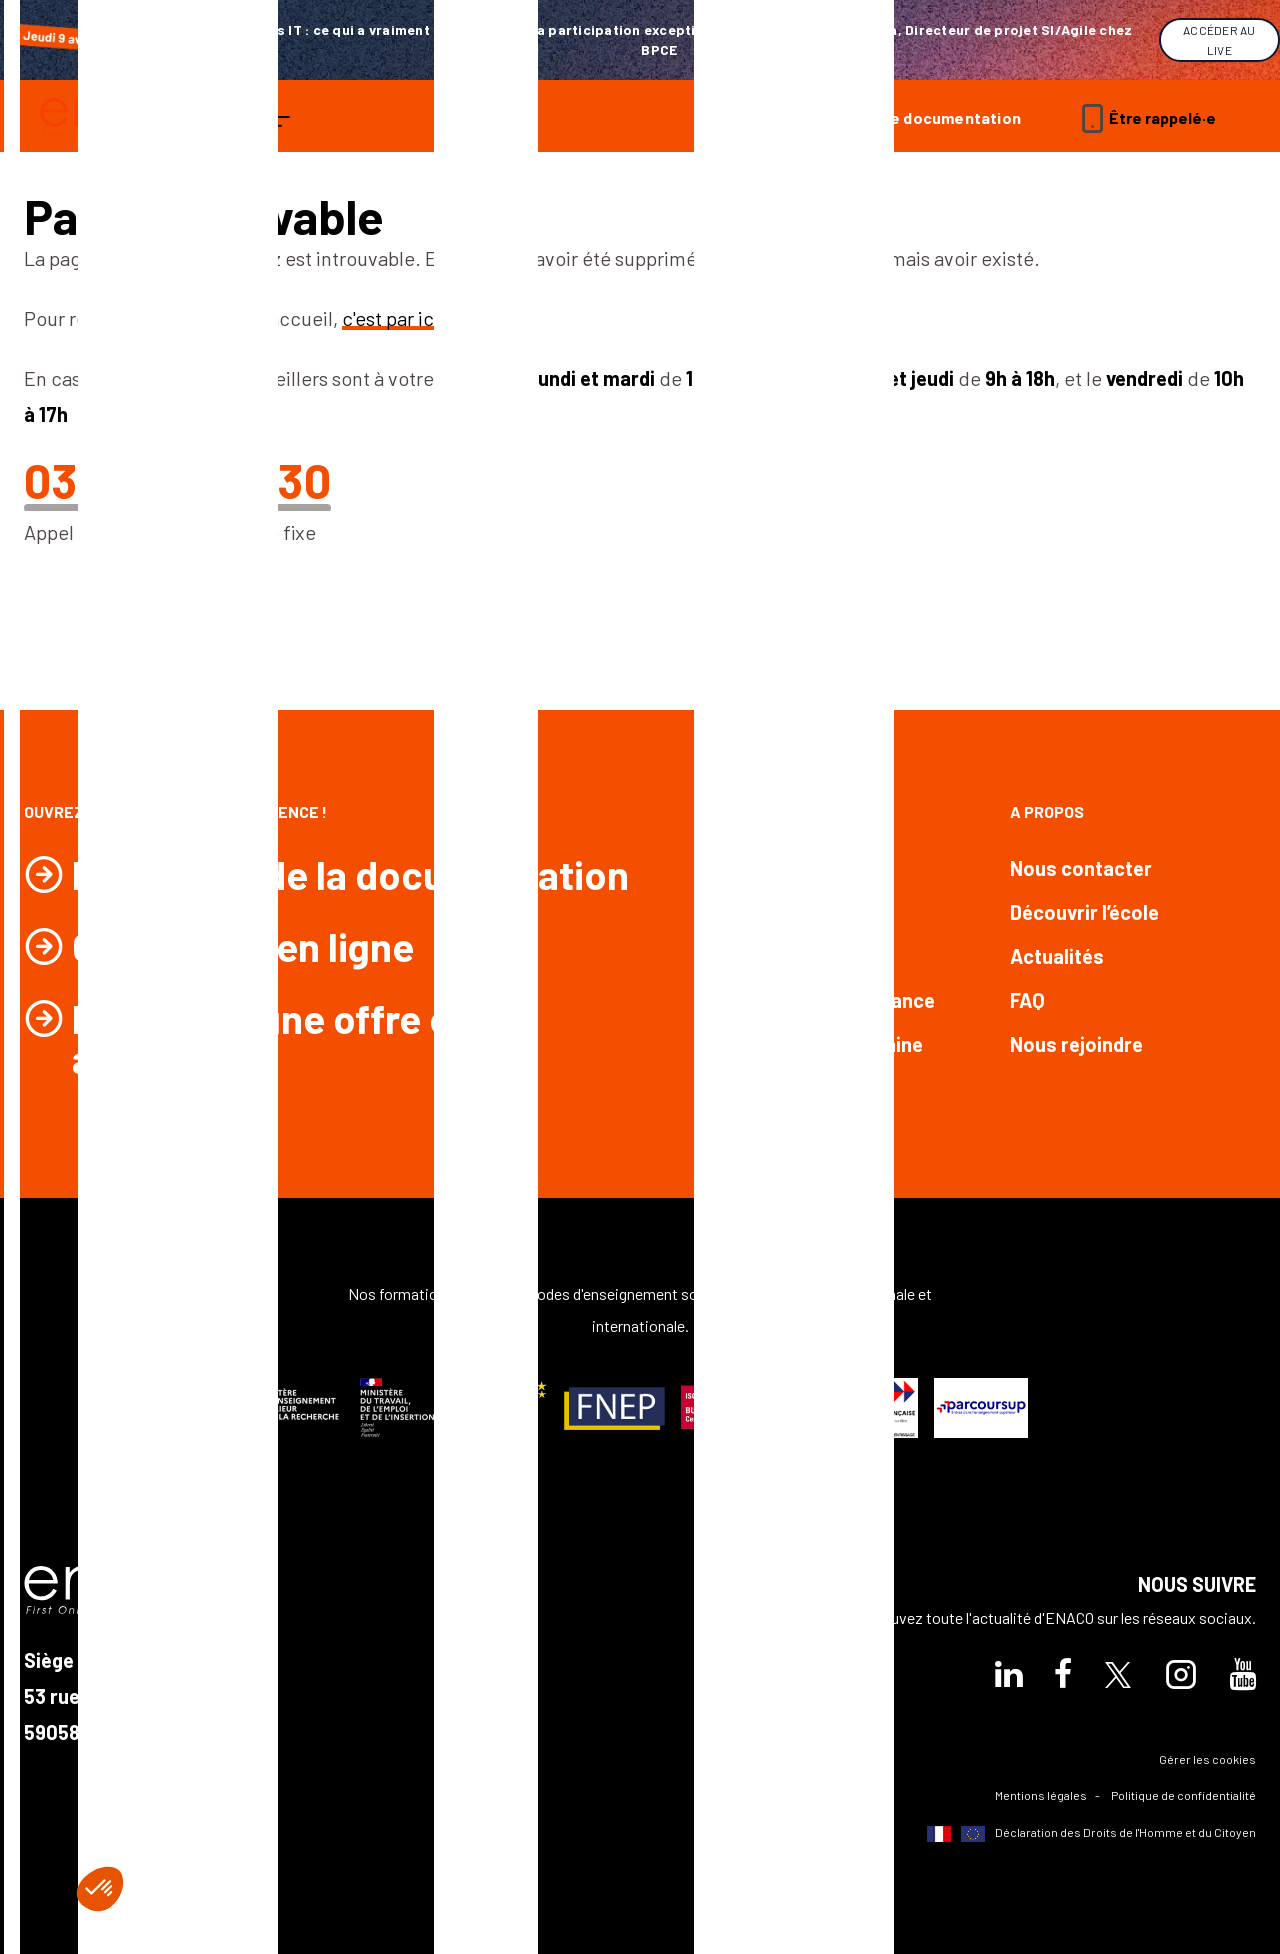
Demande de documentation (913, 117)
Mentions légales (1041, 1795)
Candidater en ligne (243, 946)
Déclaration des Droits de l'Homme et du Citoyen (1091, 1833)
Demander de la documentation (350, 874)
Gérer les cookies (1207, 1759)
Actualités (1057, 956)
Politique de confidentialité (1183, 1795)
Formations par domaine (812, 1044)
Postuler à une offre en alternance (272, 1038)
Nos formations (767, 811)
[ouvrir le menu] (278, 118)
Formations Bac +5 (786, 956)
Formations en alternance (818, 1000)
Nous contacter (1081, 868)
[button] (100, 1889)
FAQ (1027, 1000)
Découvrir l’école (1084, 912)
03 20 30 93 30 (177, 480)
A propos (1047, 811)
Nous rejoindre (1076, 1044)
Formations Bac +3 (786, 912)
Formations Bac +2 (786, 868)
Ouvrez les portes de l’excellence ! (175, 811)
